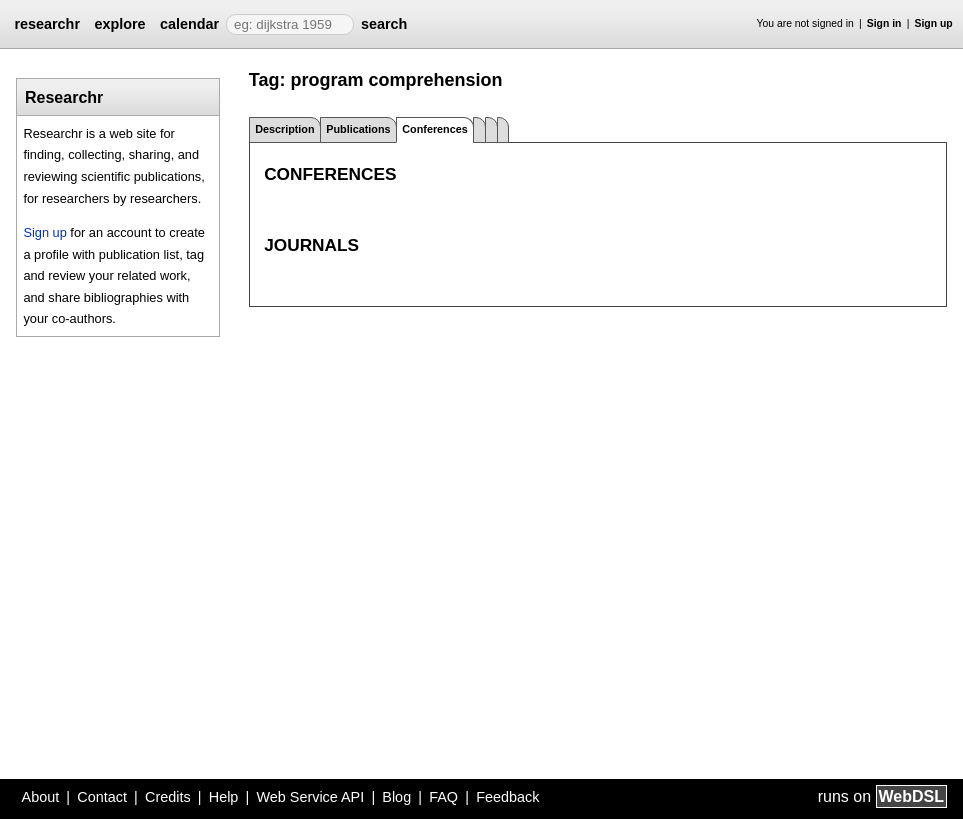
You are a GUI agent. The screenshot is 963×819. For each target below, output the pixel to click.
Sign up (934, 23)
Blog (396, 797)
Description (284, 129)
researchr (47, 24)
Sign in (884, 23)
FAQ (443, 797)
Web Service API (310, 797)
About (41, 797)
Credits (168, 797)
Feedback (507, 797)
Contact (102, 797)
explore (119, 24)
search (384, 24)
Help (224, 797)
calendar (189, 24)
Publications (358, 129)
